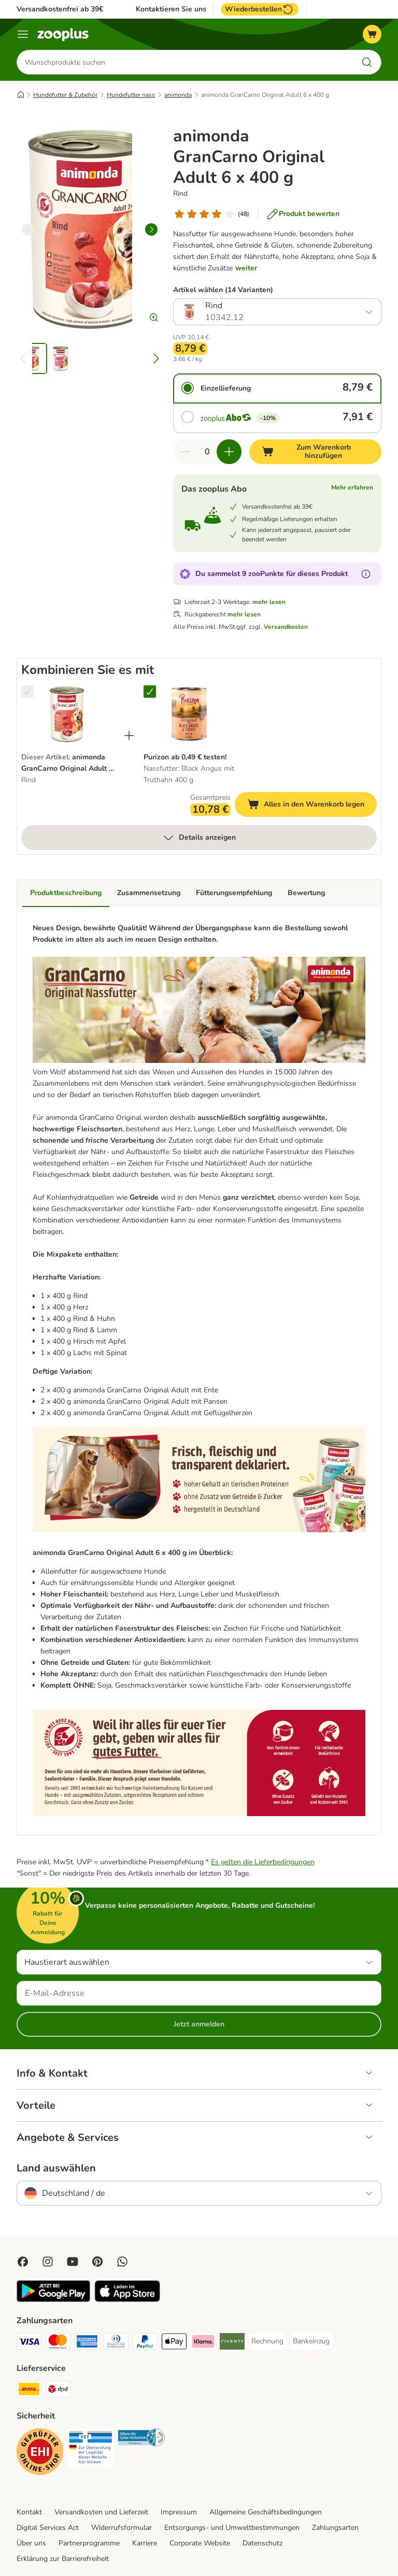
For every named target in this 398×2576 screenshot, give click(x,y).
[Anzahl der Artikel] (207, 451)
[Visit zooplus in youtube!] (72, 2261)
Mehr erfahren (352, 487)
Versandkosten (286, 627)
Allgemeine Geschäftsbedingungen (265, 2512)
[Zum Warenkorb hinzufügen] (315, 451)
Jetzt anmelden (199, 2024)
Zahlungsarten (335, 2527)
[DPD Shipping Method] (58, 2391)
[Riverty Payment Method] (232, 2343)
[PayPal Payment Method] (145, 2343)
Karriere (144, 2543)
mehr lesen (269, 602)
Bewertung (306, 893)
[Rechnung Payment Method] (267, 2341)
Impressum (179, 2512)
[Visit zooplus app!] (53, 2300)
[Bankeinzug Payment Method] (311, 2341)
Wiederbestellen (259, 9)
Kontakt (29, 2512)
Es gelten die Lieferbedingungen (263, 1862)
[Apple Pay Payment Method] (174, 2343)
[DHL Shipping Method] (29, 2391)
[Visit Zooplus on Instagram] (47, 2261)
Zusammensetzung (148, 893)
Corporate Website (199, 2543)
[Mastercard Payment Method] (58, 2343)
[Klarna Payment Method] (203, 2343)
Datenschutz (262, 2543)
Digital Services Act (48, 2527)
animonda (178, 95)
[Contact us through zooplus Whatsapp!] (122, 2261)
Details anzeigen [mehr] (199, 837)
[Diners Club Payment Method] (116, 2343)
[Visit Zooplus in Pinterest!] (97, 2261)
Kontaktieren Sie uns (171, 9)
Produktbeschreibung (66, 893)
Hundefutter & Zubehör (65, 95)
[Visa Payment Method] (29, 2343)
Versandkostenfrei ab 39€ (60, 9)
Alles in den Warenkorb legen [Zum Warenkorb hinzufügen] (312, 805)
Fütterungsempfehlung (234, 893)
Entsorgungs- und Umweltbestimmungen (232, 2527)
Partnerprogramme (89, 2543)
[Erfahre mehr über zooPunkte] (366, 574)
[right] (151, 229)
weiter (246, 268)
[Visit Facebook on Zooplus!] (23, 2261)
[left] (28, 229)
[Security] (40, 2453)
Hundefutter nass (131, 95)
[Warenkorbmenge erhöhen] (229, 451)
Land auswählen (56, 2168)
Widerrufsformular (121, 2527)
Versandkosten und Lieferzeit (101, 2512)
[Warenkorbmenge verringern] (185, 451)
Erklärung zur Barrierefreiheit (63, 2559)
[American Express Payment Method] (87, 2343)
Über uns (31, 2543)
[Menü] (22, 34)
